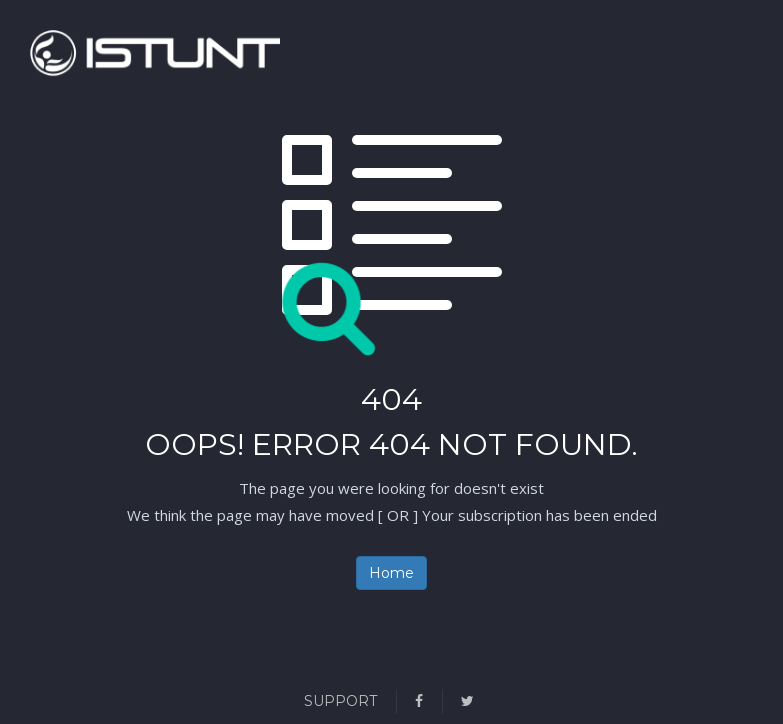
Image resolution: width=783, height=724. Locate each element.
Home (391, 573)
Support (340, 701)
